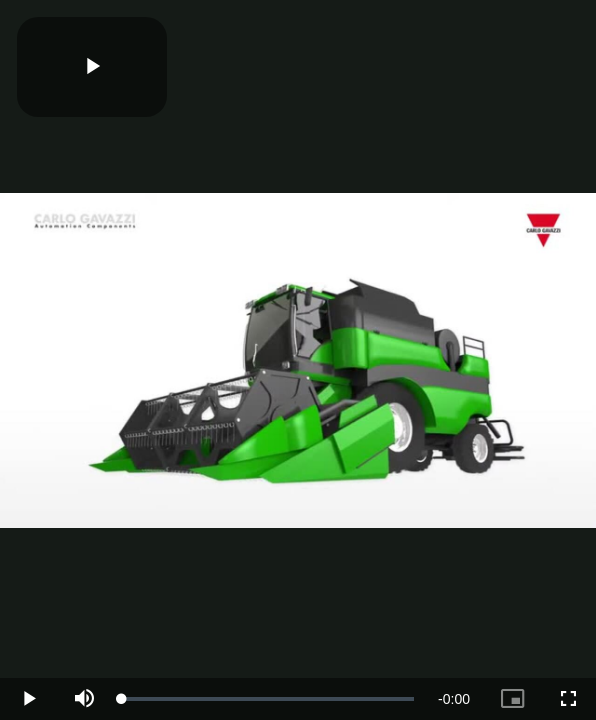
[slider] (268, 699)
